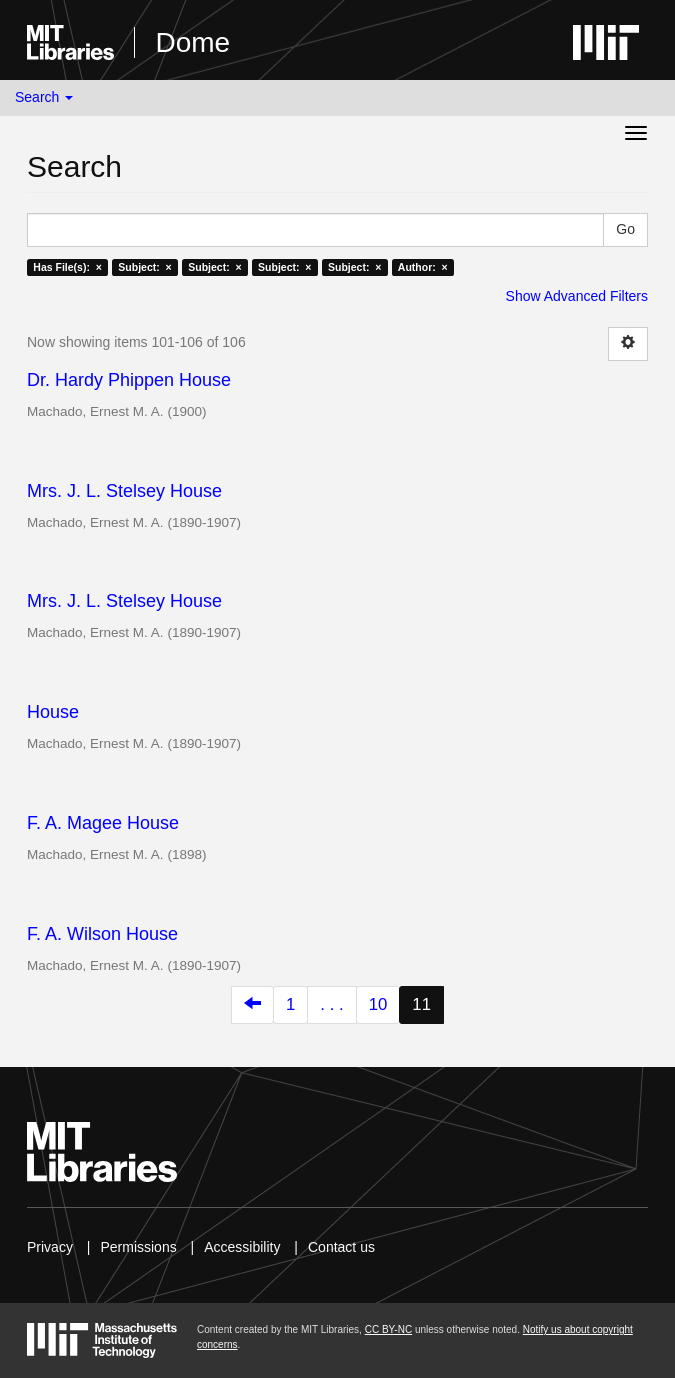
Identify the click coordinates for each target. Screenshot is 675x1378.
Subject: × (144, 267)
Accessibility (242, 1247)
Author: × (423, 267)
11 (421, 1004)
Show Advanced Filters (577, 296)
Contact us (341, 1247)
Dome (192, 42)
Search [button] (44, 97)
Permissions (138, 1247)
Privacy (50, 1247)
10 (378, 1004)
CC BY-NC (388, 1329)
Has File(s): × (67, 267)
